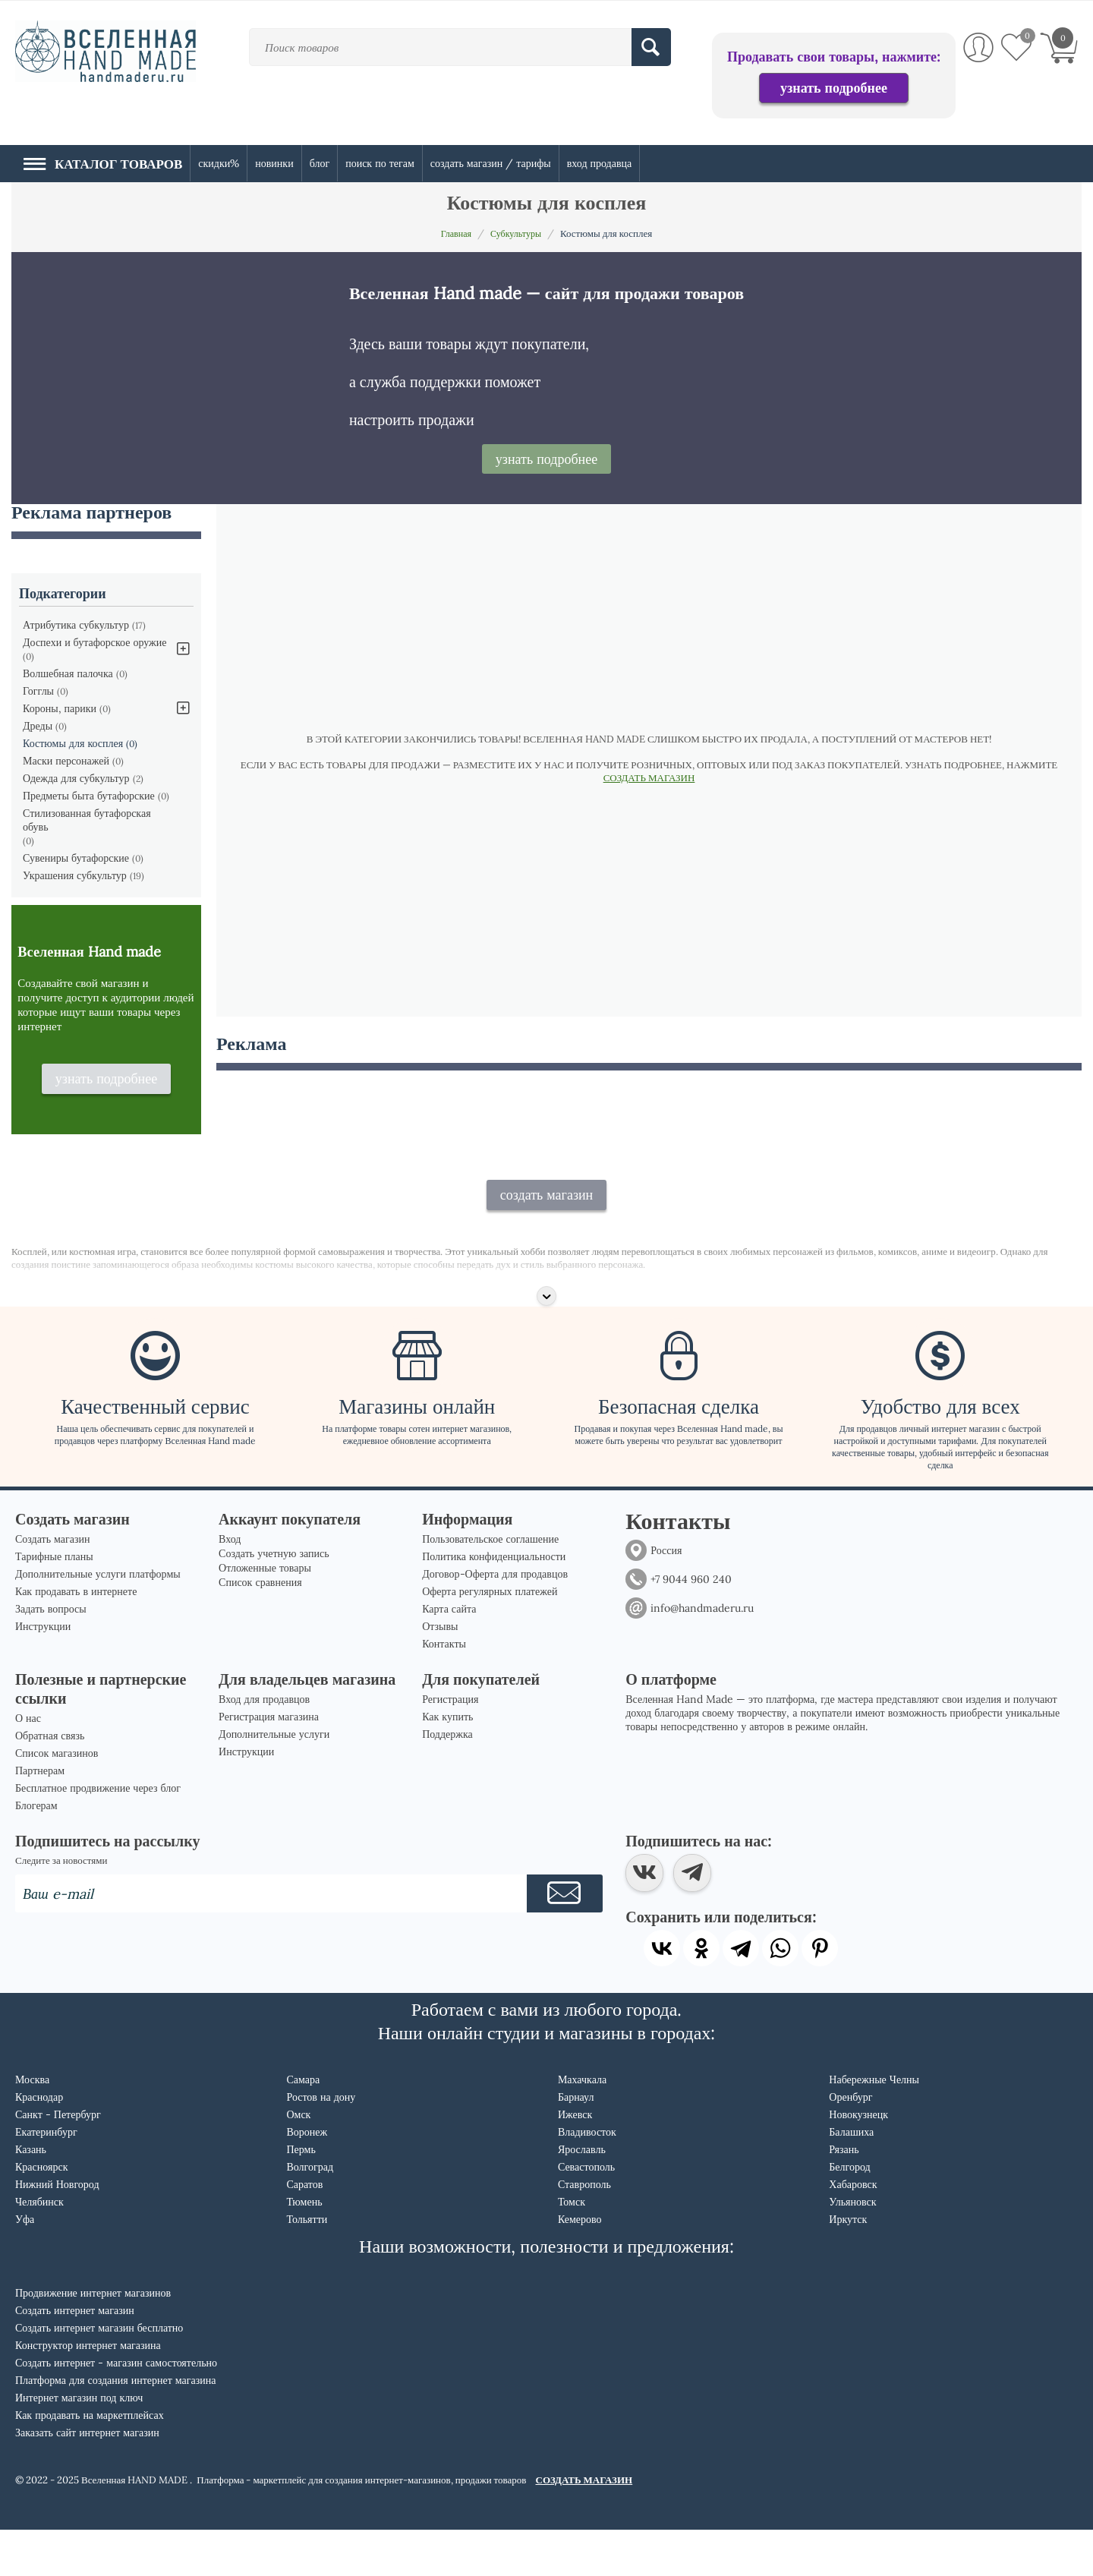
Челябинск (39, 2248)
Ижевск (575, 2161)
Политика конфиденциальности (493, 1603)
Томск (571, 2248)
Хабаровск (853, 2230)
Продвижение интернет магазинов (93, 2339)
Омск (298, 2161)
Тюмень (304, 2248)
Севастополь (586, 2213)
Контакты (444, 1690)
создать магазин (547, 1241)
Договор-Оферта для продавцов (495, 1620)
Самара (303, 2126)
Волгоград (309, 2213)
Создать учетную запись (274, 1599)
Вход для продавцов (264, 1745)
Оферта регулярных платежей (489, 1637)
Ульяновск (852, 2248)
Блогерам (36, 1852)
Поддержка (447, 1780)
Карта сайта (449, 1655)
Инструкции (43, 1672)
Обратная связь (49, 1782)
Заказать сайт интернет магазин (87, 2479)
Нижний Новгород (57, 2230)
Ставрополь (584, 2230)
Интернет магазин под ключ (79, 2444)
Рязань (843, 2195)
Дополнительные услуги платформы (98, 1620)
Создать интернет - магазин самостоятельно (116, 2409)
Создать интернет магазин (74, 2356)
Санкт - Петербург (58, 2161)
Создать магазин (52, 1585)
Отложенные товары (265, 1614)
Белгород (849, 2213)
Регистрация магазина (269, 1763)
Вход (230, 1585)
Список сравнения (260, 1628)
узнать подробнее (833, 87)
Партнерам (40, 1817)
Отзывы (440, 1672)
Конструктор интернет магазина (88, 2391)
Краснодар (39, 2143)
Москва (32, 2126)
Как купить (447, 1763)
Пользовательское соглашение (490, 1585)
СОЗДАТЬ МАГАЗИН (649, 777)
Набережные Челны (874, 2126)
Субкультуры (517, 233)
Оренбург (850, 2143)
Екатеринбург (46, 2178)
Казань (30, 2195)
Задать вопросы (51, 1655)
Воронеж (306, 2178)
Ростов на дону (320, 2143)
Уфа (24, 2265)
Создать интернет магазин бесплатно (99, 2374)
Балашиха (851, 2178)
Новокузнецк (858, 2161)
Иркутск (848, 2265)
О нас (28, 1764)
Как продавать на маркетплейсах (89, 2461)
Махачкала (582, 2126)
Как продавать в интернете (76, 1637)
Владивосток (587, 2178)
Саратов (304, 2230)
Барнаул (576, 2143)
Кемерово (580, 2265)
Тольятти (306, 2265)
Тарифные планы (54, 1603)
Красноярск (41, 2213)
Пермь (300, 2195)
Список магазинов (56, 1799)
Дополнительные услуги (274, 1780)
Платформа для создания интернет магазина (115, 2426)
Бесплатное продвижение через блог (98, 1834)
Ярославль (582, 2195)
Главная (454, 233)
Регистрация (450, 1745)
